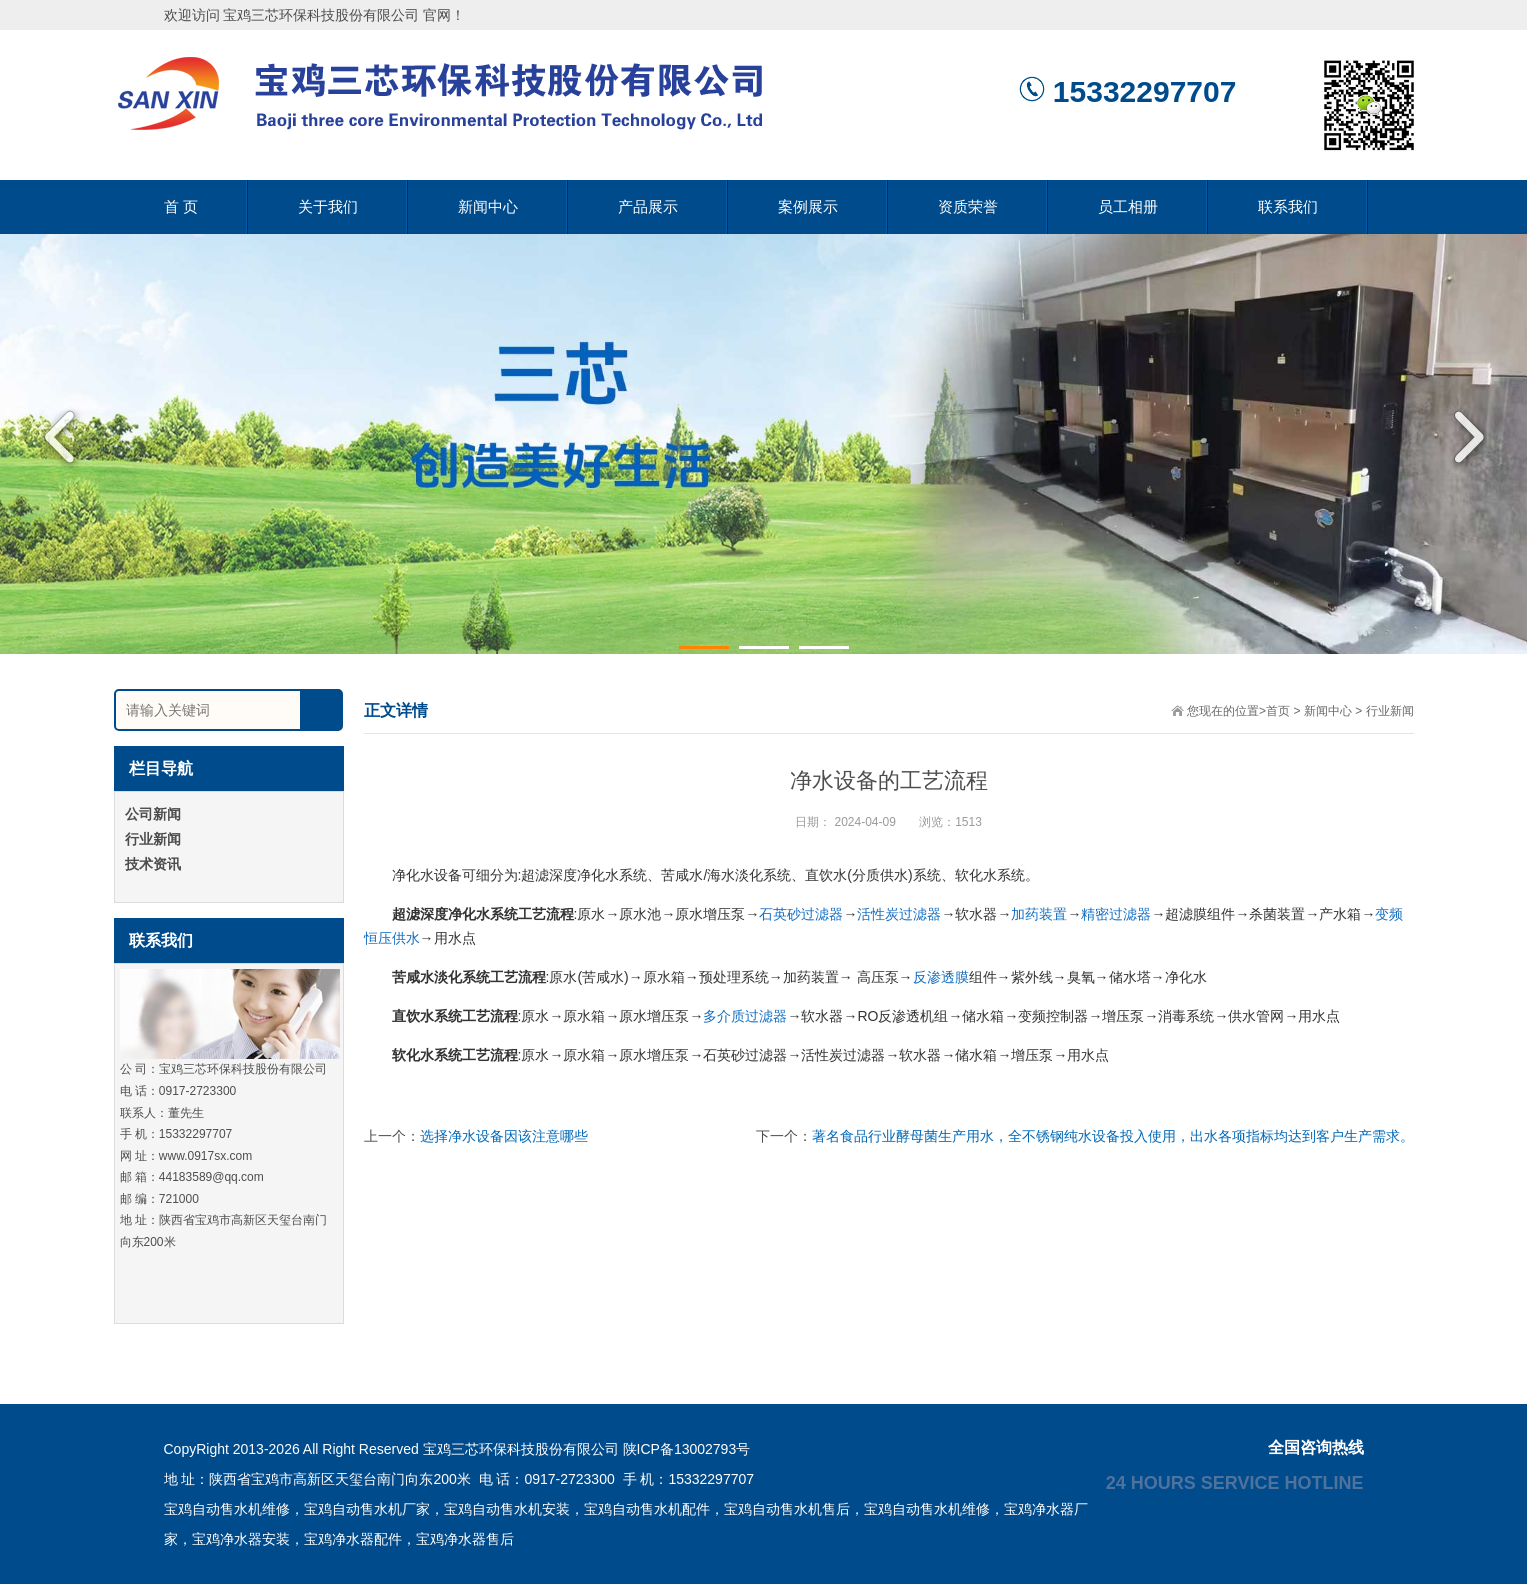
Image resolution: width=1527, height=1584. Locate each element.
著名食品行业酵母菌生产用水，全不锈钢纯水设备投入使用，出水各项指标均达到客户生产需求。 (1113, 1136)
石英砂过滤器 (801, 914)
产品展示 (648, 206)
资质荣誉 (968, 206)
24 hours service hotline (1235, 1482)
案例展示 (808, 206)
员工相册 (1128, 206)
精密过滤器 (1116, 914)
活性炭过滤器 (899, 914)
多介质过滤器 (745, 1016)
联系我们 (1288, 206)
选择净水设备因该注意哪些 (504, 1136)
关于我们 (328, 206)
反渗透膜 (941, 977)
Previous (65, 437)
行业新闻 (1390, 711)
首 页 (181, 206)
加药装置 (1039, 914)
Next (1462, 437)
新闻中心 (488, 206)
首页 (1278, 711)
